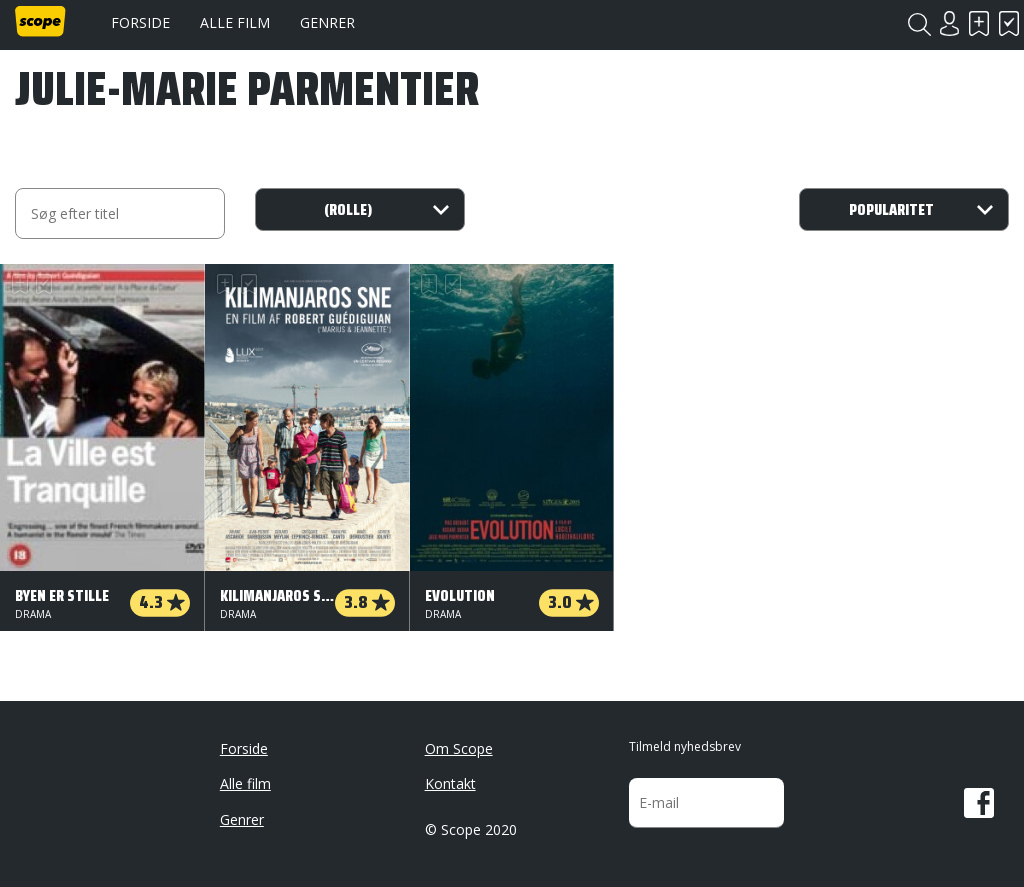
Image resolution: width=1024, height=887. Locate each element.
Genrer (327, 22)
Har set (1009, 23)
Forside (140, 22)
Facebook (979, 803)
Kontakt (450, 783)
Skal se (979, 23)
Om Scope (459, 748)
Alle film (235, 22)
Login (949, 23)
